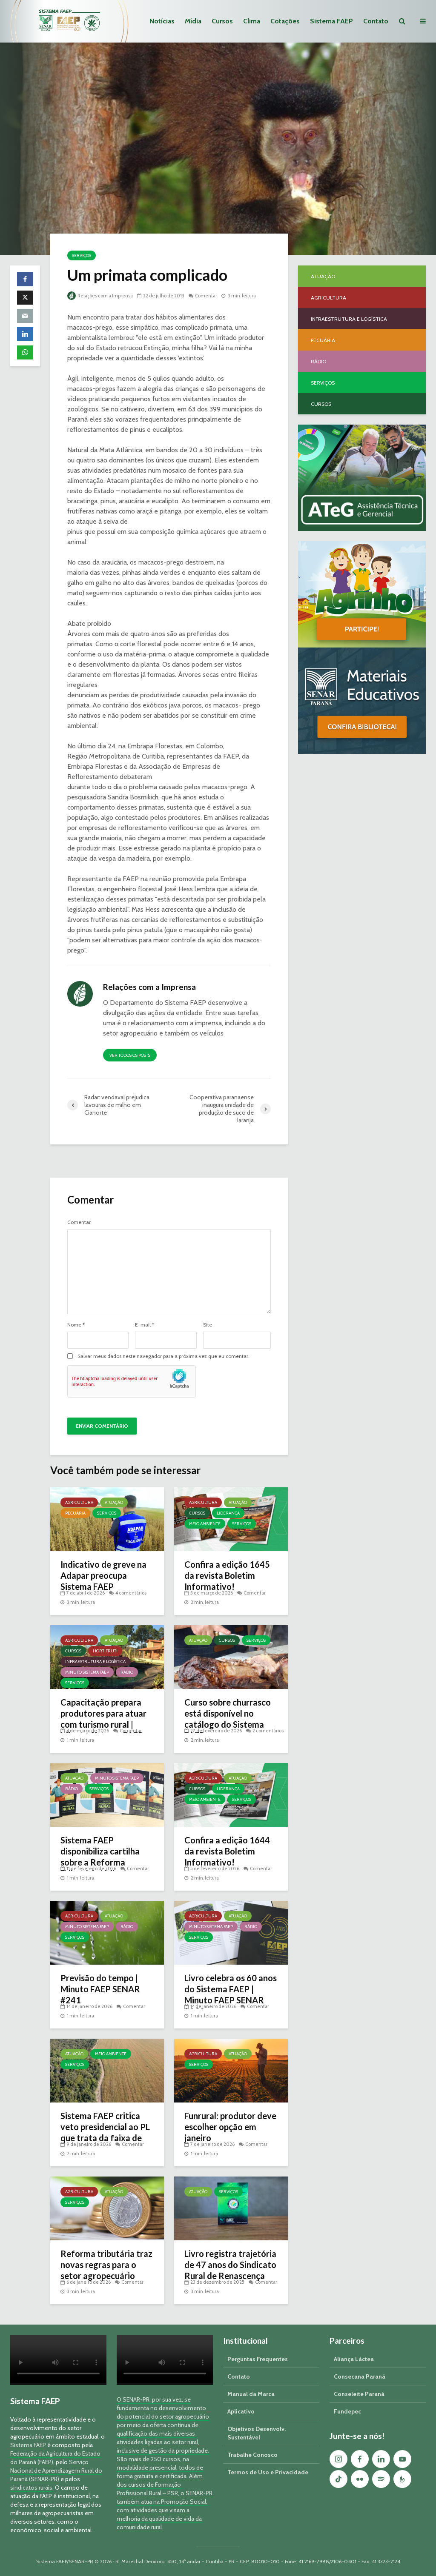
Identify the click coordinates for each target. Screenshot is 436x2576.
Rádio (126, 1672)
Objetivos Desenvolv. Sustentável (256, 2433)
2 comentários (268, 1731)
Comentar (206, 296)
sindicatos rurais (31, 2487)
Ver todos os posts (129, 1055)
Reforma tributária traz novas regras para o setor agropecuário (106, 2264)
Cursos (222, 21)
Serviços (81, 255)
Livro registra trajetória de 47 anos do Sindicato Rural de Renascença (230, 2264)
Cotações (285, 21)
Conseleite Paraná (359, 2394)
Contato (375, 21)
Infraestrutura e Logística (95, 1661)
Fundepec (347, 2411)
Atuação (114, 1502)
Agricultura (79, 1502)
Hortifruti (105, 1651)
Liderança (228, 1513)
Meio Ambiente (205, 1523)
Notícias (162, 21)
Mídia (193, 21)
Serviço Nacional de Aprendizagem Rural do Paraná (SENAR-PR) (56, 2470)
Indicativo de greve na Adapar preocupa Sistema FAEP (103, 1575)
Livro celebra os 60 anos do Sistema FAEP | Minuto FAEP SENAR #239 (230, 1994)
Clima (251, 21)
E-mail (144, 1324)
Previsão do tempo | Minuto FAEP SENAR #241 (100, 1989)
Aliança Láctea (354, 2359)
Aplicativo (241, 2411)
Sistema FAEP (331, 21)
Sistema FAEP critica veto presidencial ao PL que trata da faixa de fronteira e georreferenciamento (105, 2138)
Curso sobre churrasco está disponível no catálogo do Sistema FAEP (227, 1718)
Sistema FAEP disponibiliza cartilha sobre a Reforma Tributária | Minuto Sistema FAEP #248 (100, 1862)
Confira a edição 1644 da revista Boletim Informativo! (227, 1851)
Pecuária (75, 1513)
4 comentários (130, 1593)
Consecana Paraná (359, 2376)
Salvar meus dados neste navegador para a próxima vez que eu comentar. (163, 1356)
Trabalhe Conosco (252, 2455)
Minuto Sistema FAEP (87, 1672)
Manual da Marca (251, 2394)
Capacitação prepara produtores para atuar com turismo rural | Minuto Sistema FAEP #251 (103, 1724)
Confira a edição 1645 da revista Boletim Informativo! (227, 1575)
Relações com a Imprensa (100, 296)
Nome (76, 1324)
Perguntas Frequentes (257, 2359)
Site (207, 1324)
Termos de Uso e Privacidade (267, 2472)
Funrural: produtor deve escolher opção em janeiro (230, 2127)
